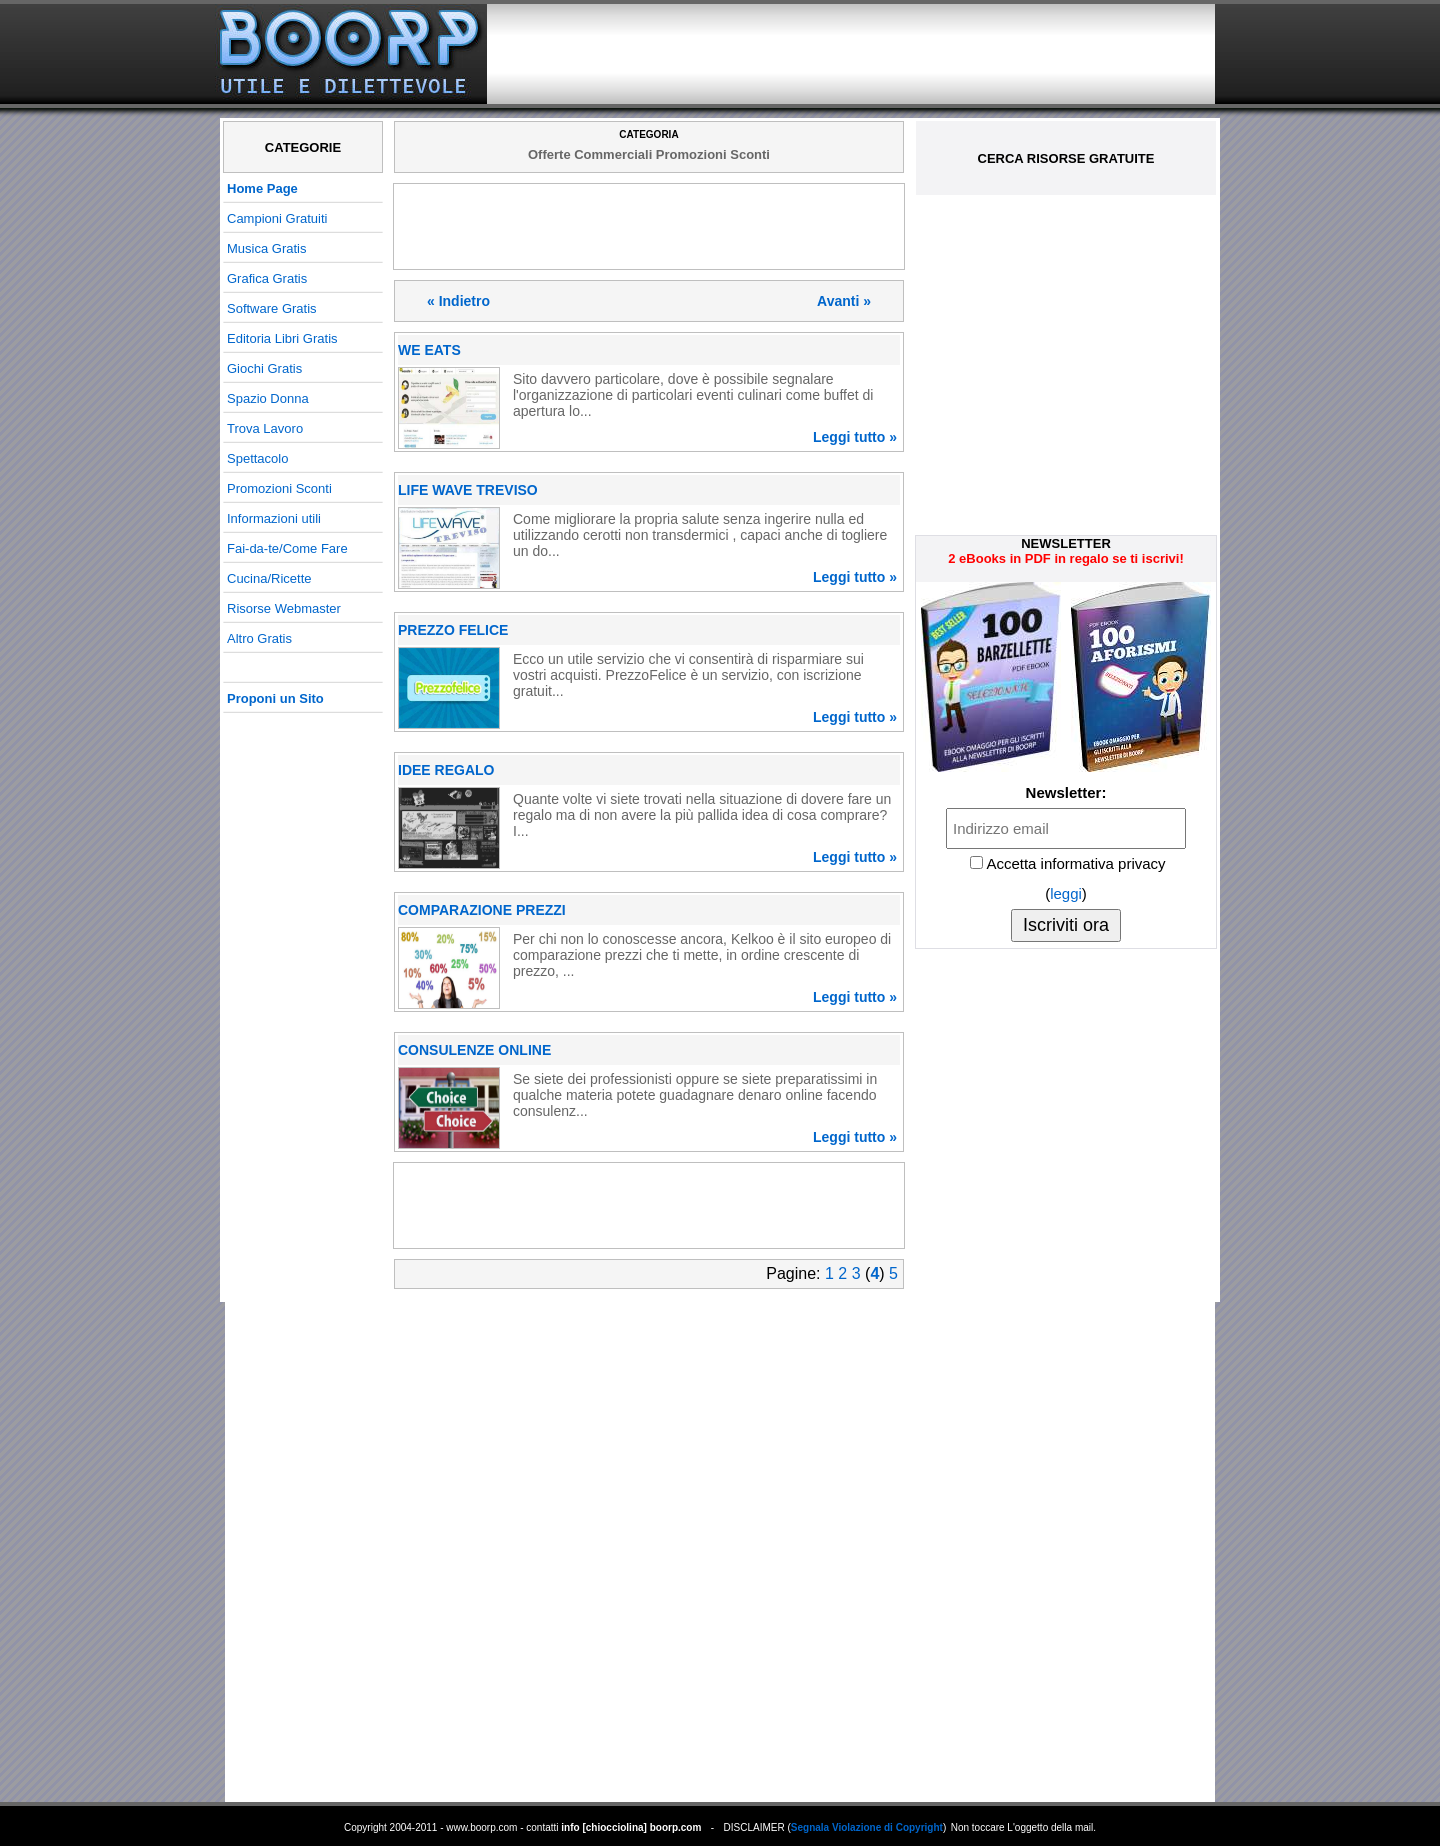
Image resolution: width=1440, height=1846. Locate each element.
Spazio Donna (268, 398)
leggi (1066, 893)
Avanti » (844, 301)
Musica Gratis (266, 248)
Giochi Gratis (264, 368)
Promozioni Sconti (279, 488)
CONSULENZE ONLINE (474, 1050)
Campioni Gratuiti (277, 218)
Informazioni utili (274, 518)
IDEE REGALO (446, 770)
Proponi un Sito (275, 698)
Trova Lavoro (265, 428)
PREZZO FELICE (453, 630)
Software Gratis (272, 308)
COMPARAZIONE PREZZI (482, 910)
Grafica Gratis (267, 278)
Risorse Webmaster (284, 608)
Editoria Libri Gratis (282, 338)
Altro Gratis (259, 638)
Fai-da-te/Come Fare (287, 548)
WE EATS (429, 350)
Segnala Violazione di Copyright (867, 1827)
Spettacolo (257, 458)
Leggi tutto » (855, 437)
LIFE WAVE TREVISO (468, 490)
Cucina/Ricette (269, 578)
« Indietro (458, 301)
